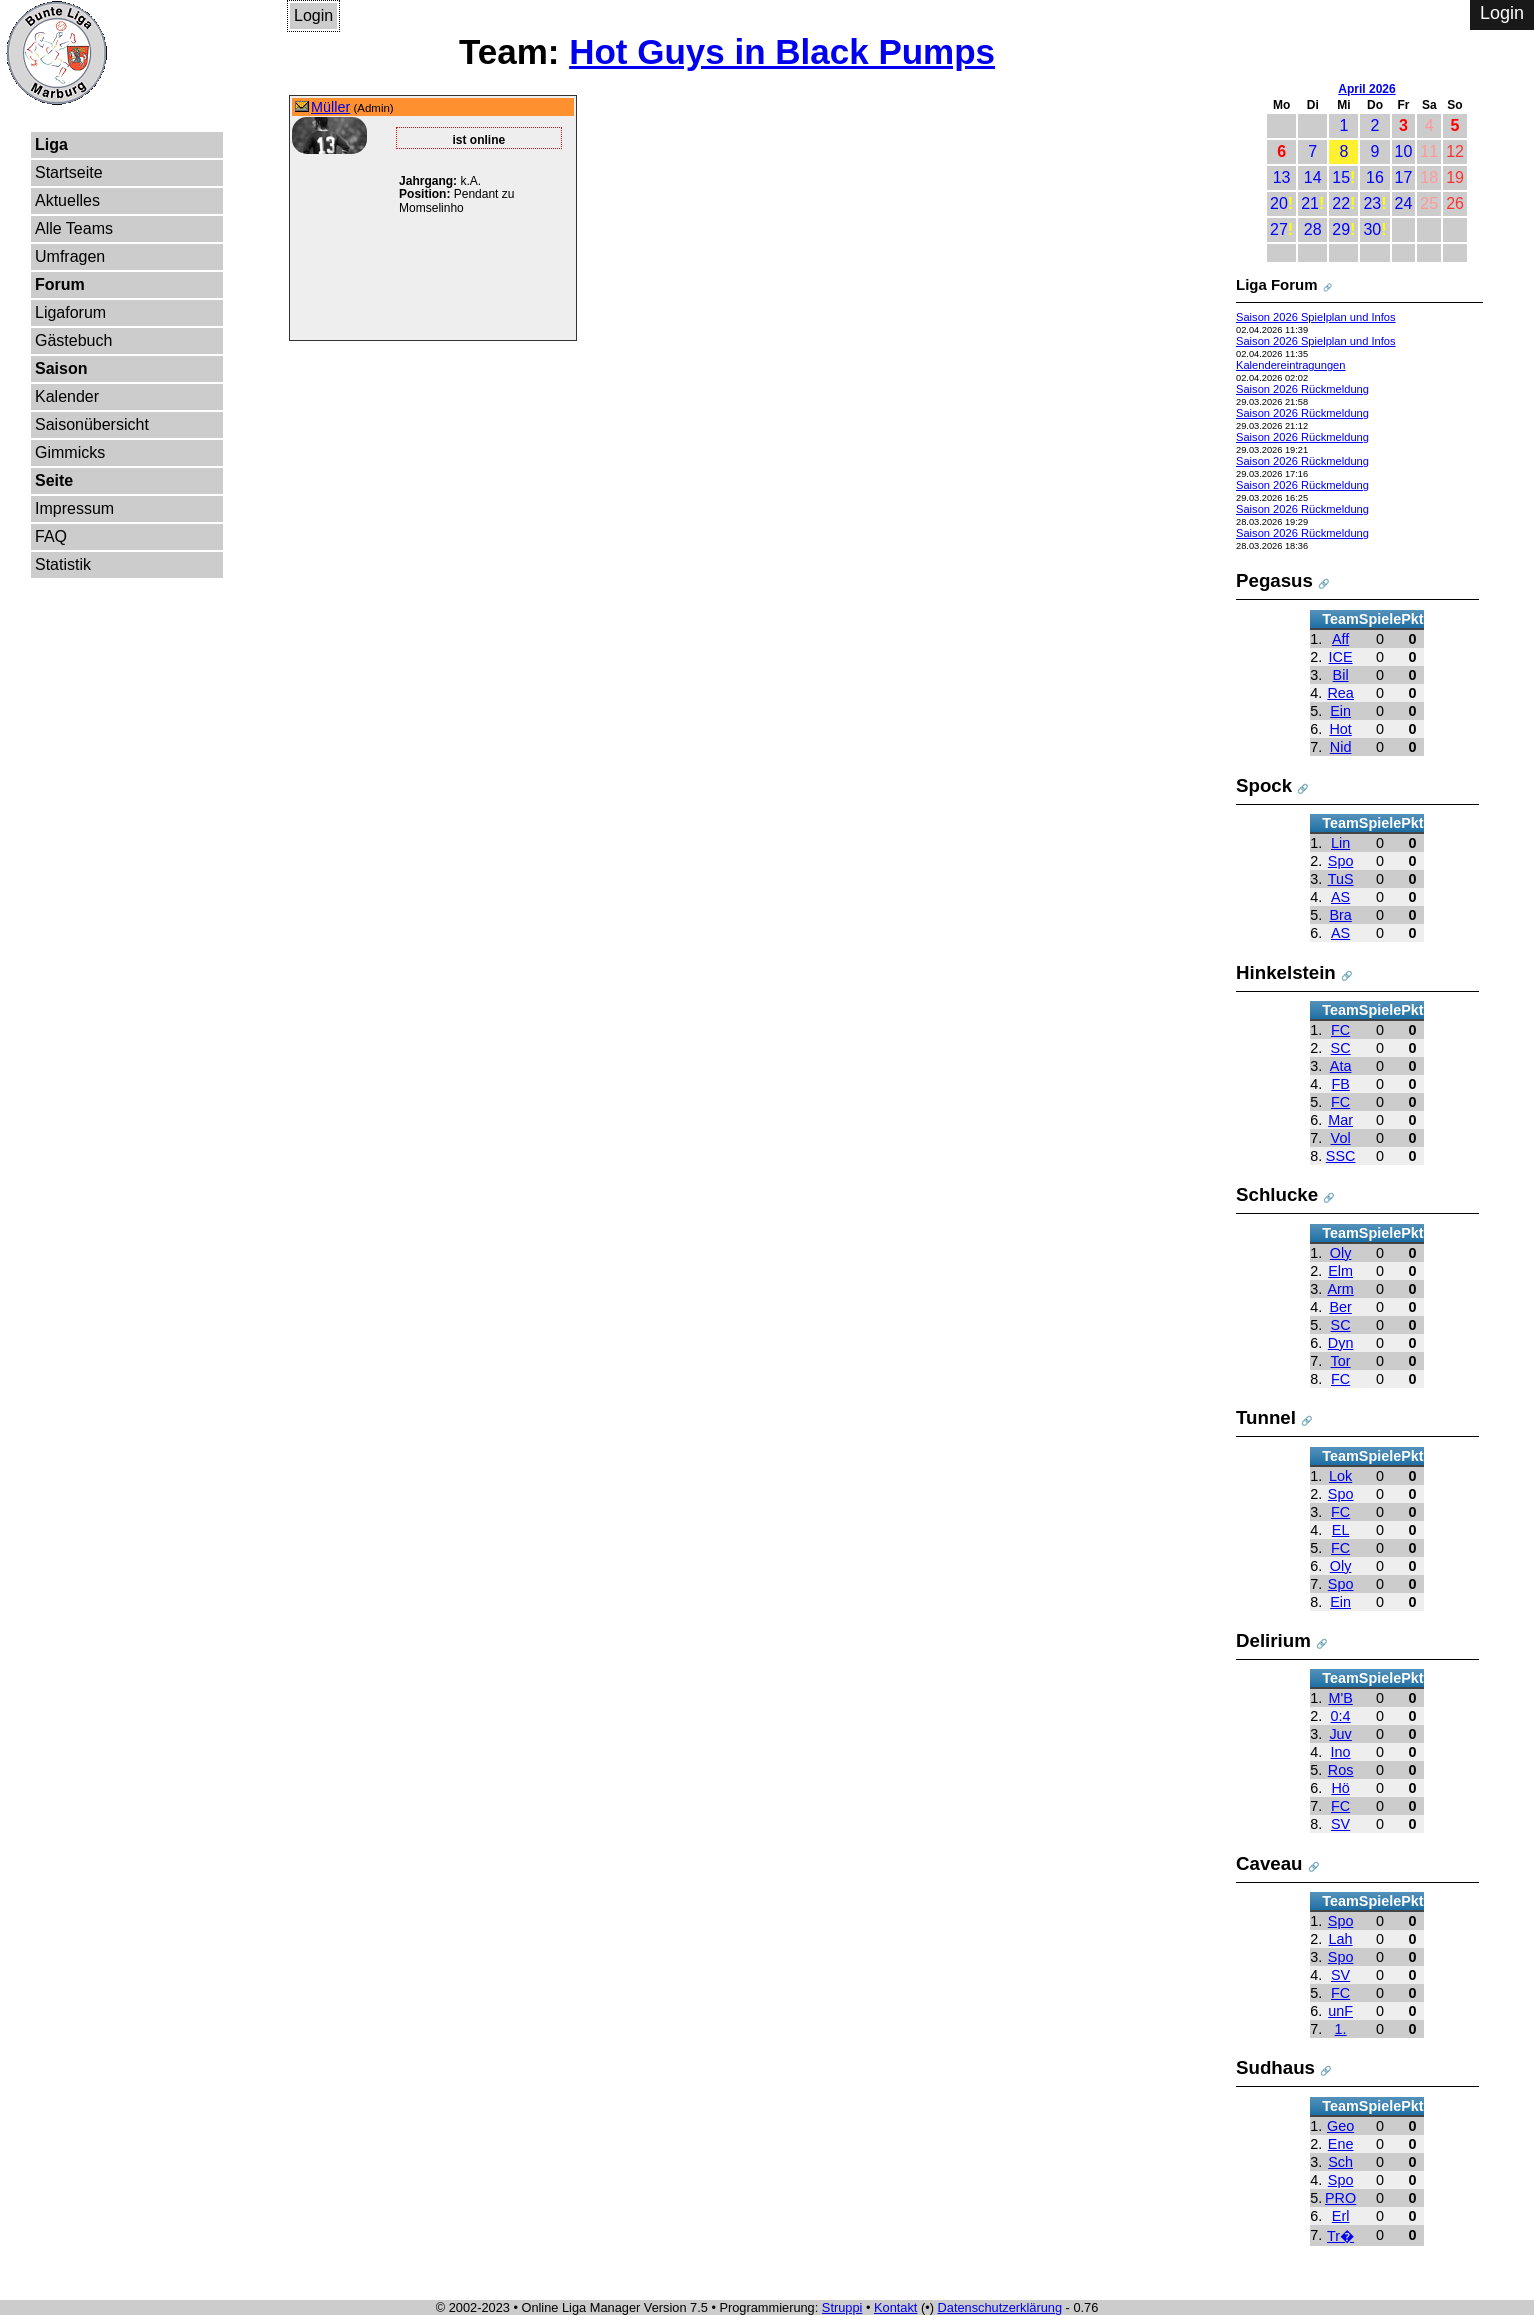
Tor (1341, 1361)
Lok (1340, 1476)
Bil (1341, 675)
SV (1340, 1824)
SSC (1341, 1156)
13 (1282, 177)
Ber (1340, 1307)
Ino (1341, 1752)
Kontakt (895, 2307)
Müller (330, 107)
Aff (1340, 639)
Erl (1341, 2216)
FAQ (51, 536)
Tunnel (1266, 1417)
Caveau (1269, 1863)
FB (1340, 1084)
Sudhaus (1275, 2067)
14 (1313, 177)
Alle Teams (74, 228)
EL (1341, 1530)
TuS (1341, 879)
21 (1310, 203)
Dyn (1341, 1343)
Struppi (842, 2307)
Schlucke (1277, 1194)
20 (1279, 203)
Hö (1340, 1788)
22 (1341, 203)
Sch (1340, 2162)
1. (1341, 2029)
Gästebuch (73, 340)
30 (1372, 229)
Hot (1340, 729)
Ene (1341, 2144)
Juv (1340, 1734)
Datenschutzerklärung (1000, 2307)
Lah (1341, 1939)
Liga (51, 144)
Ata (1341, 1066)
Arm (1340, 1289)
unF (1340, 2011)
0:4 (1341, 1716)
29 (1341, 229)
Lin (1340, 843)
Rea (1340, 693)
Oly (1341, 1253)
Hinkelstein (1286, 972)
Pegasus (1274, 580)
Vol (1341, 1138)
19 (1455, 177)
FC (1340, 1030)
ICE (1341, 657)
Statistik (63, 564)
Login (313, 15)
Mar (1340, 1120)
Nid (1341, 747)
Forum (60, 284)
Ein (1340, 711)
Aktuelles (67, 200)
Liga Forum (1277, 284)
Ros (1341, 1770)
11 (1429, 151)
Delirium (1273, 1640)
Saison (61, 368)
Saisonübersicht (92, 424)
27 (1279, 229)
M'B (1340, 1698)
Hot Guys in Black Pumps (782, 51)
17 (1404, 177)
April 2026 (1366, 89)
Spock (1264, 785)
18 (1429, 177)
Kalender (67, 396)
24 (1404, 203)
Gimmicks (70, 452)
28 (1313, 229)
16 (1375, 177)
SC (1341, 1048)
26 (1455, 203)
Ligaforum (70, 312)
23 (1372, 203)
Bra (1340, 915)
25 (1429, 203)
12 (1455, 151)
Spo (1341, 861)
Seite (54, 480)
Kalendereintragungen (1291, 365)
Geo (1340, 2126)
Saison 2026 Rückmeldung (1302, 389)
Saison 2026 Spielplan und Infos (1316, 317)
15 (1341, 177)
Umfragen (70, 256)
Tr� (1340, 2236)
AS (1340, 897)
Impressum (74, 508)
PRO (1340, 2198)
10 (1404, 151)
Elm (1340, 1271)
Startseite (69, 172)
